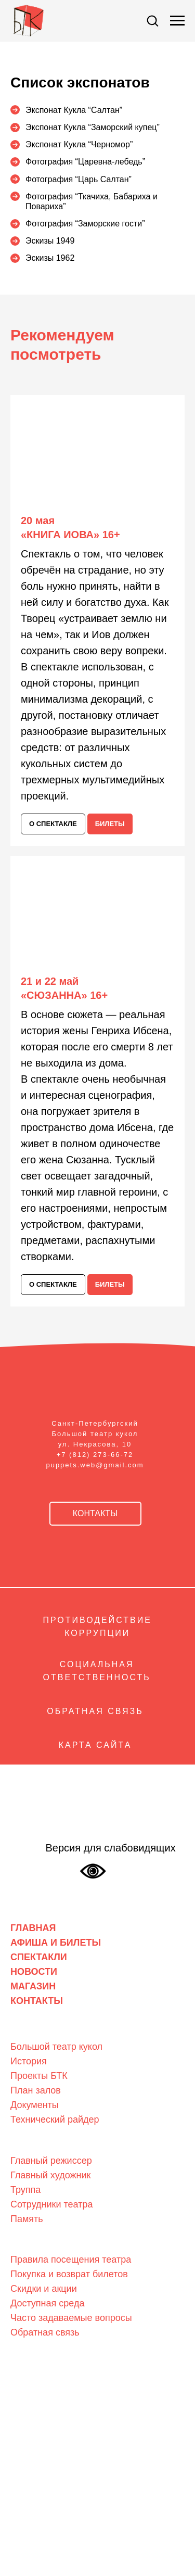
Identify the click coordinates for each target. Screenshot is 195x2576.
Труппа (25, 2190)
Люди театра (35, 2144)
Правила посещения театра (70, 2259)
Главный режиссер (51, 2160)
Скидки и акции (43, 2288)
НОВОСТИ (33, 1971)
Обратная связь (45, 2332)
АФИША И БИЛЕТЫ (55, 1942)
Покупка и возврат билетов (69, 2274)
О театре (27, 2030)
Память (26, 2219)
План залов (35, 2090)
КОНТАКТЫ (36, 2001)
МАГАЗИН (33, 1986)
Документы (34, 2105)
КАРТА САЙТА (95, 1745)
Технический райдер (54, 2119)
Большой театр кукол (56, 2046)
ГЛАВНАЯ (33, 1928)
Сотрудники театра (51, 2204)
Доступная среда (47, 2303)
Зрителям (29, 2243)
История (28, 2061)
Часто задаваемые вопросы (71, 2318)
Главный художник (50, 2175)
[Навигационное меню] (177, 21)
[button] (152, 20)
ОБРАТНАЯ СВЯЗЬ (95, 1711)
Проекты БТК (39, 2076)
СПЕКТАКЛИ (38, 1957)
